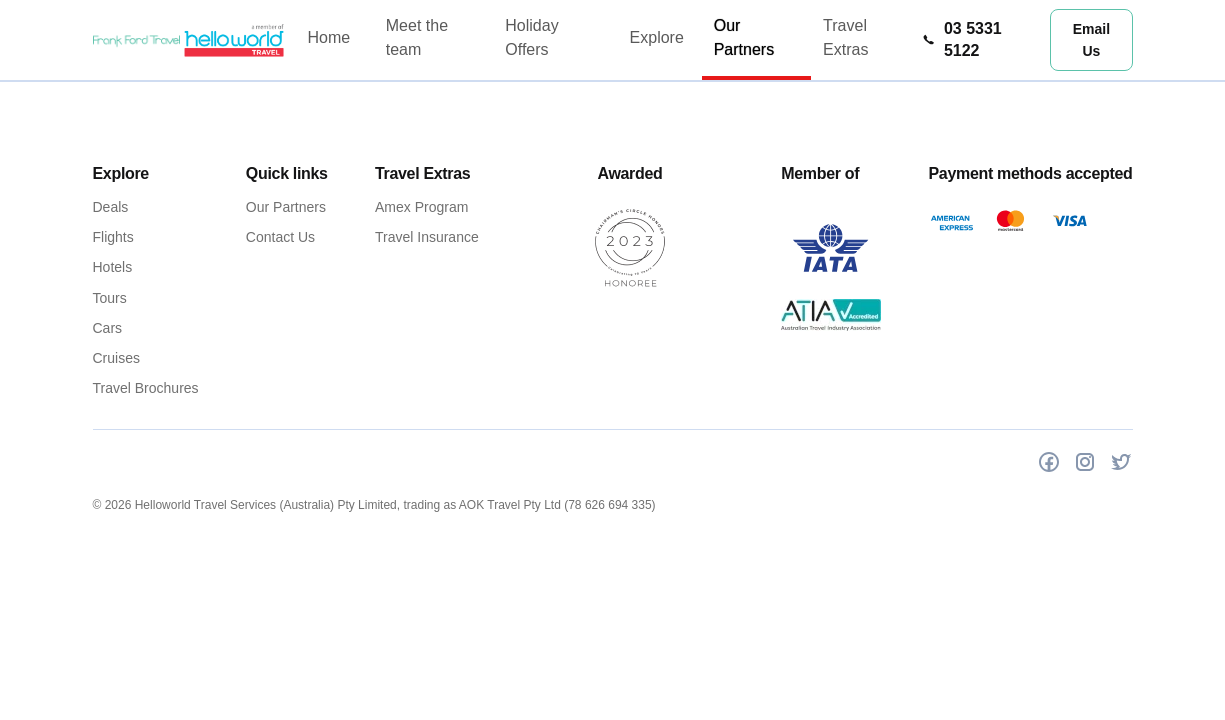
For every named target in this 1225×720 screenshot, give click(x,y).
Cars (108, 328)
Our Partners (744, 37)
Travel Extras (845, 37)
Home (328, 37)
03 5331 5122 (961, 39)
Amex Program (421, 207)
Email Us (1090, 40)
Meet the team (417, 37)
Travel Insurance (427, 237)
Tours (110, 298)
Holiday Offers (531, 37)
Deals (111, 207)
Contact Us (280, 237)
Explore (657, 37)
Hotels (113, 267)
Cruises (116, 358)
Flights (113, 237)
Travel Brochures (146, 388)
